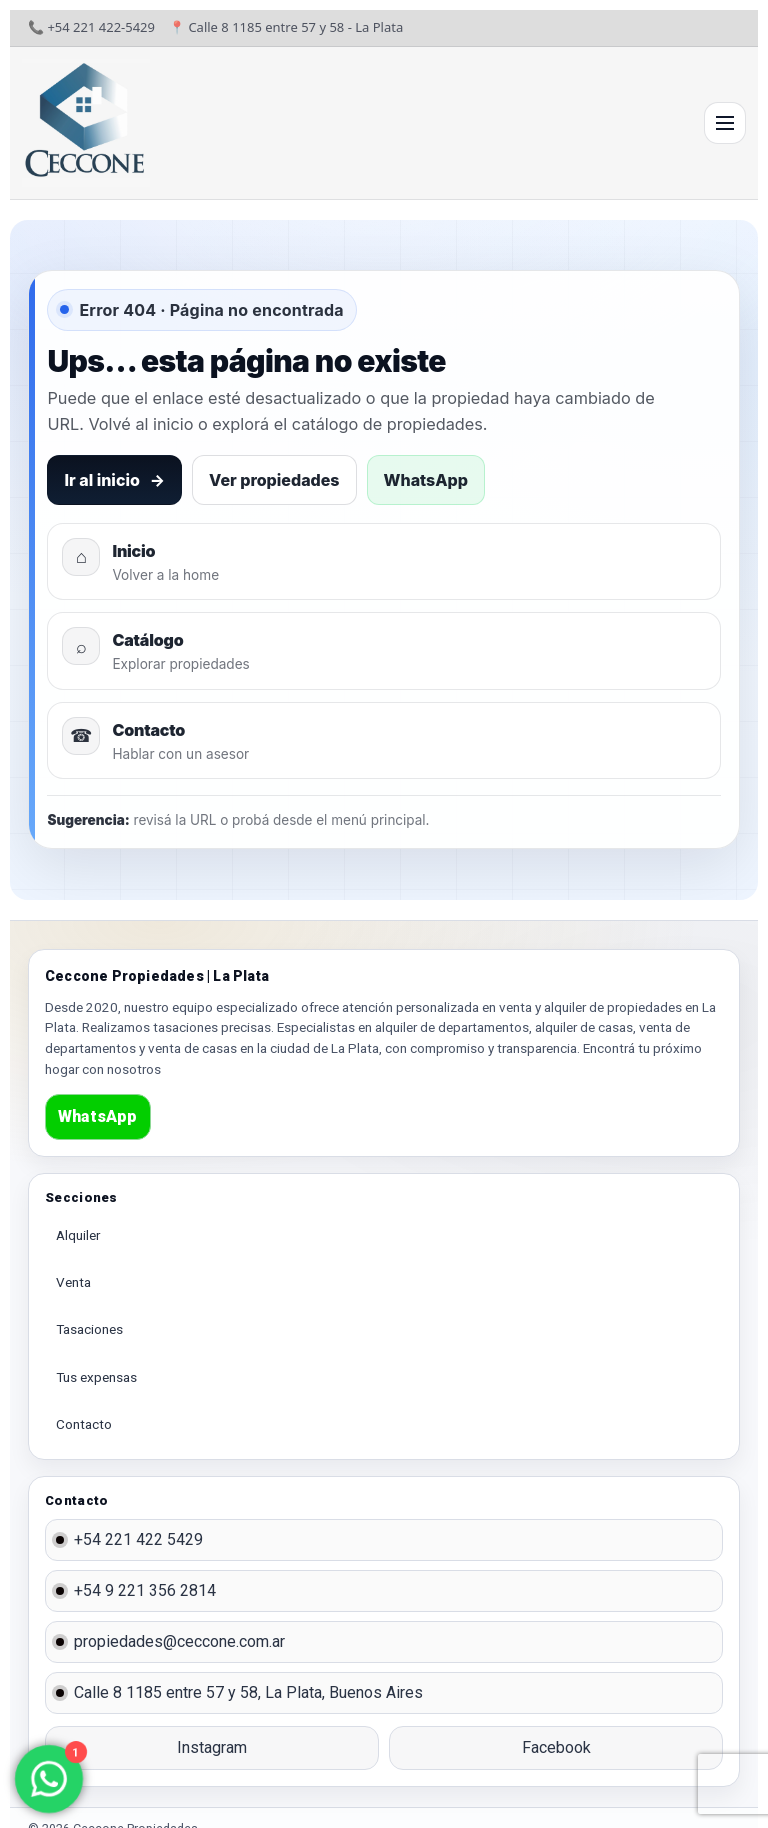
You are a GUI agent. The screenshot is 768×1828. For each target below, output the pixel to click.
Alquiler (78, 1235)
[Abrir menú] (725, 123)
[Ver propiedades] (383, 650)
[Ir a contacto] (383, 740)
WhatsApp (98, 1116)
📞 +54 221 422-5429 (91, 27)
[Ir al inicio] (86, 123)
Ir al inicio (114, 480)
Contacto (84, 1424)
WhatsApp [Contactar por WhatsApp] (426, 480)
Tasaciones (89, 1329)
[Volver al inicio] (383, 561)
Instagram (212, 1747)
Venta (73, 1282)
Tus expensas (96, 1377)
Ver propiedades (274, 480)
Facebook (556, 1747)
